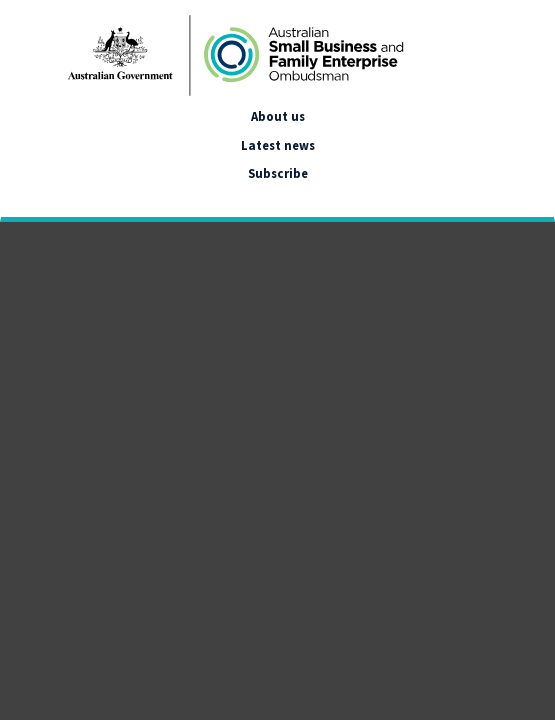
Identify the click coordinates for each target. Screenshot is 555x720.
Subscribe (278, 173)
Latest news (278, 145)
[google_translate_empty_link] (18, 197)
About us (278, 116)
